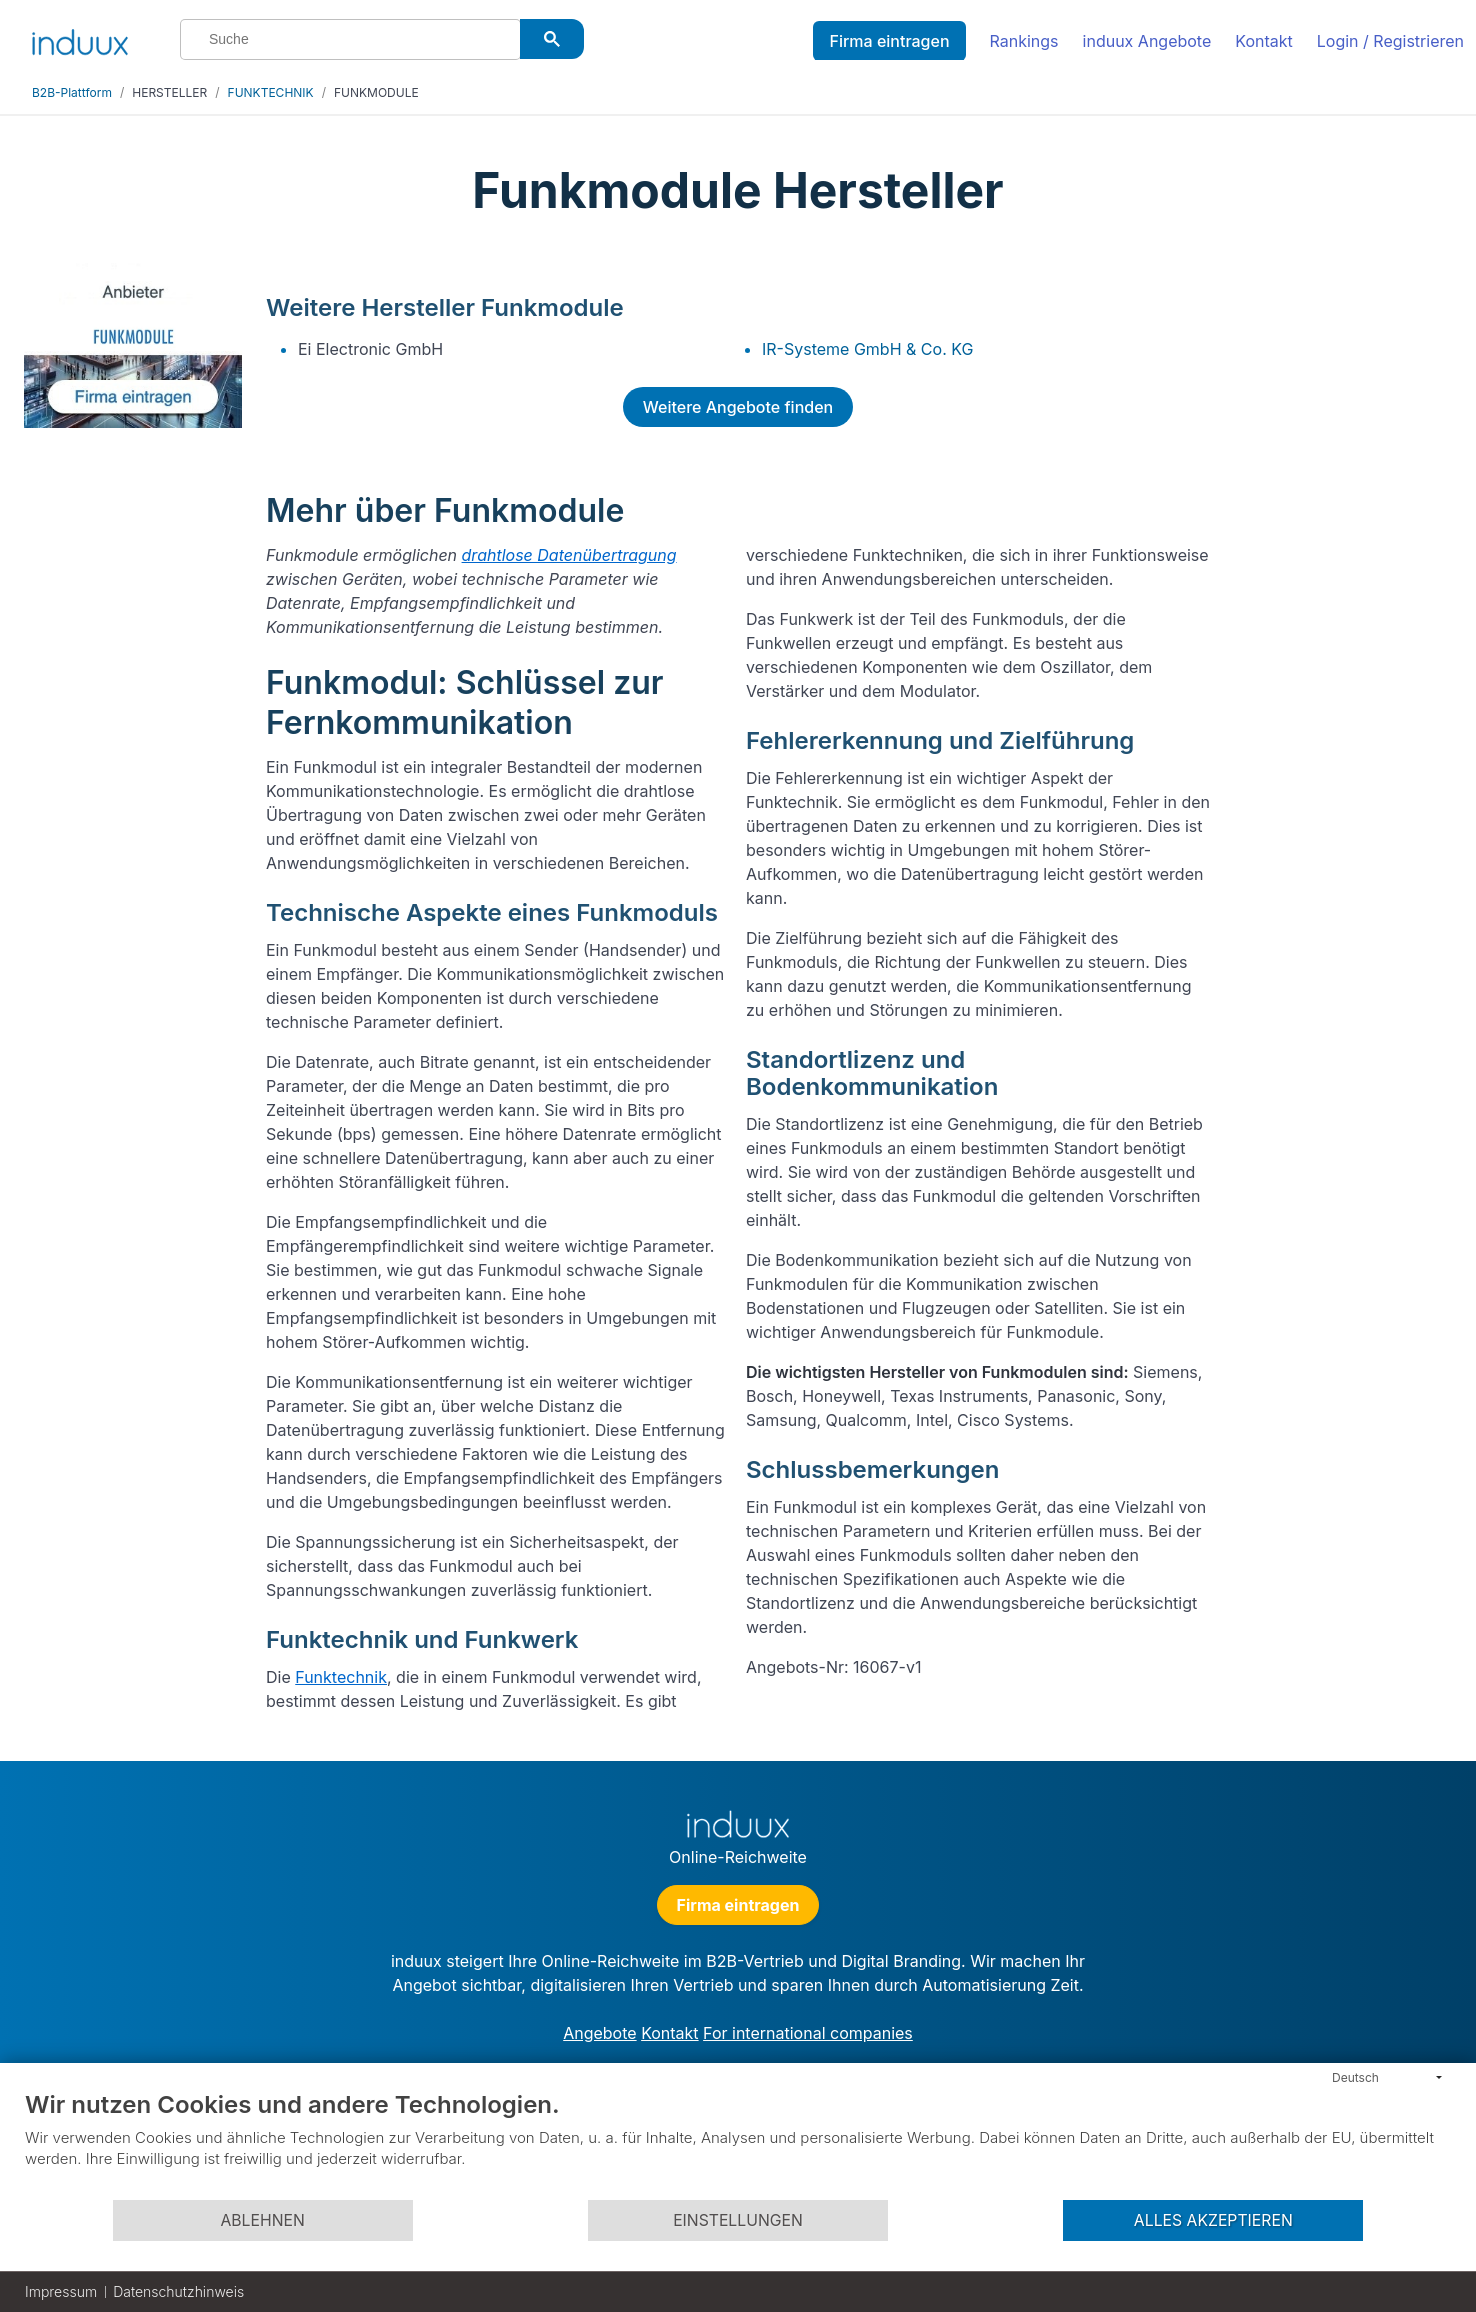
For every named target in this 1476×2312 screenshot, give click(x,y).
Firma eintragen (889, 41)
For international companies (808, 2033)
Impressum (61, 2291)
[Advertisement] (1341, 562)
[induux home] (80, 38)
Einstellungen (738, 2220)
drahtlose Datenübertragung (569, 555)
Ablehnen (262, 2220)
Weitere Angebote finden (738, 407)
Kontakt (1263, 41)
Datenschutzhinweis (178, 2291)
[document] (738, 2144)
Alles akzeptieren (1213, 2220)
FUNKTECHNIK (271, 92)
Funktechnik (341, 1677)
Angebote (599, 2033)
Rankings (1024, 41)
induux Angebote (1147, 41)
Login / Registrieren (1390, 41)
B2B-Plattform (72, 92)
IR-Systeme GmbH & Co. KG (867, 349)
